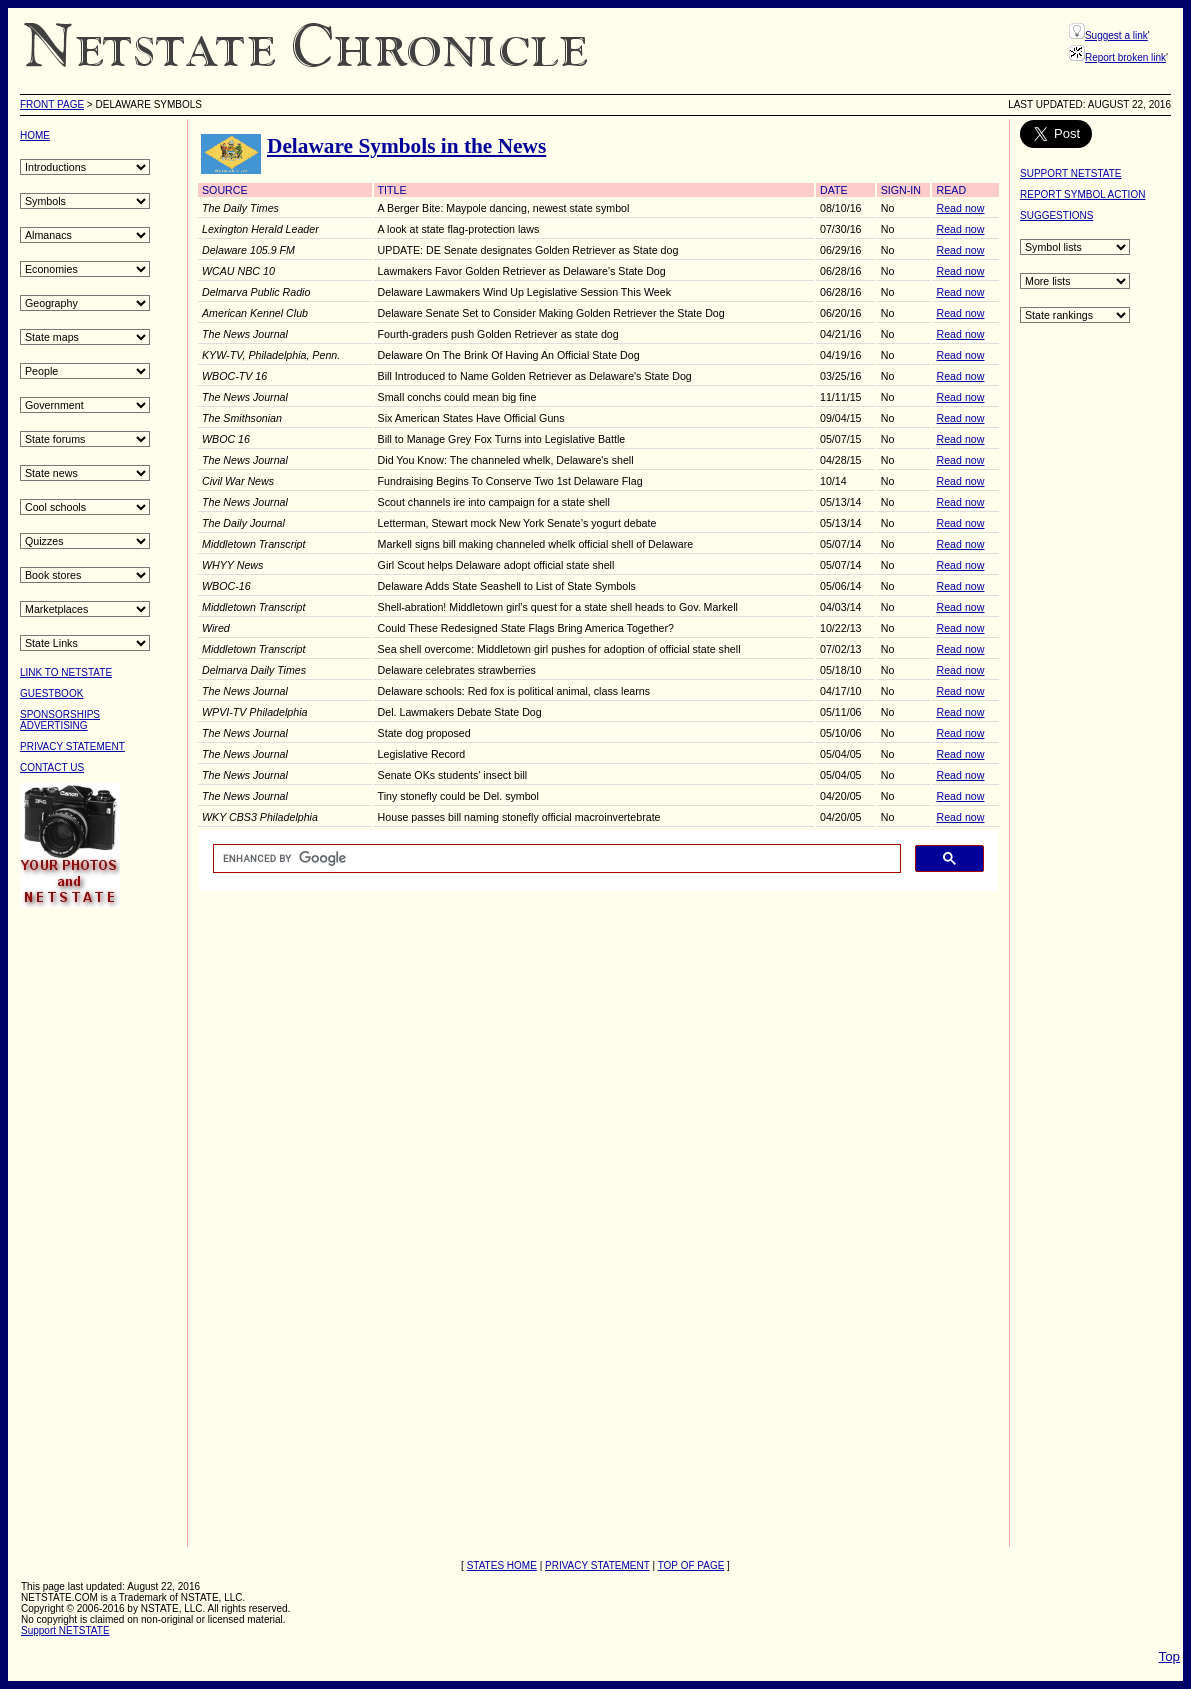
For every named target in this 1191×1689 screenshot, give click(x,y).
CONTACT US (52, 767)
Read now (960, 208)
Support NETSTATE (65, 1630)
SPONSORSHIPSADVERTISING (60, 720)
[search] (555, 859)
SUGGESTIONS (1056, 215)
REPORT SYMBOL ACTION (1082, 194)
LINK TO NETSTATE (66, 672)
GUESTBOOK (51, 693)
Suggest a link (1116, 35)
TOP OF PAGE (691, 1565)
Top (1170, 1656)
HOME (35, 135)
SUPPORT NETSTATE (1071, 173)
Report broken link (1125, 57)
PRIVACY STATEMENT (72, 746)
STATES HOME (502, 1565)
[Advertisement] (100, 1226)
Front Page (52, 104)
